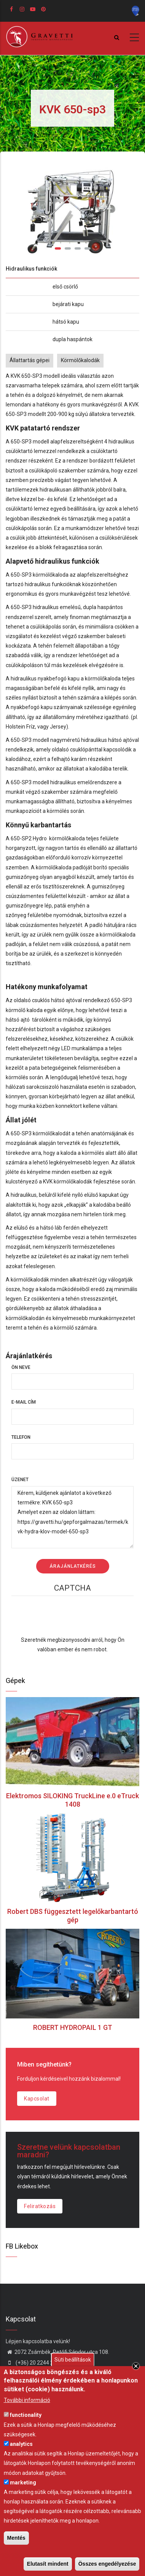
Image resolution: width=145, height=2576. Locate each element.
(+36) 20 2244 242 (32, 2363)
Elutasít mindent (48, 2564)
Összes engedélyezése (107, 2564)
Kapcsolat (36, 2099)
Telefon (20, 1437)
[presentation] (73, 1620)
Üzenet (20, 1479)
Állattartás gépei (29, 360)
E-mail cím (23, 1402)
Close (135, 2366)
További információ (27, 2400)
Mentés (16, 2538)
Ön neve (20, 1367)
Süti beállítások (72, 2360)
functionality (25, 2415)
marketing (23, 2482)
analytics (21, 2444)
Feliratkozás (40, 2206)
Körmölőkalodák (80, 360)
